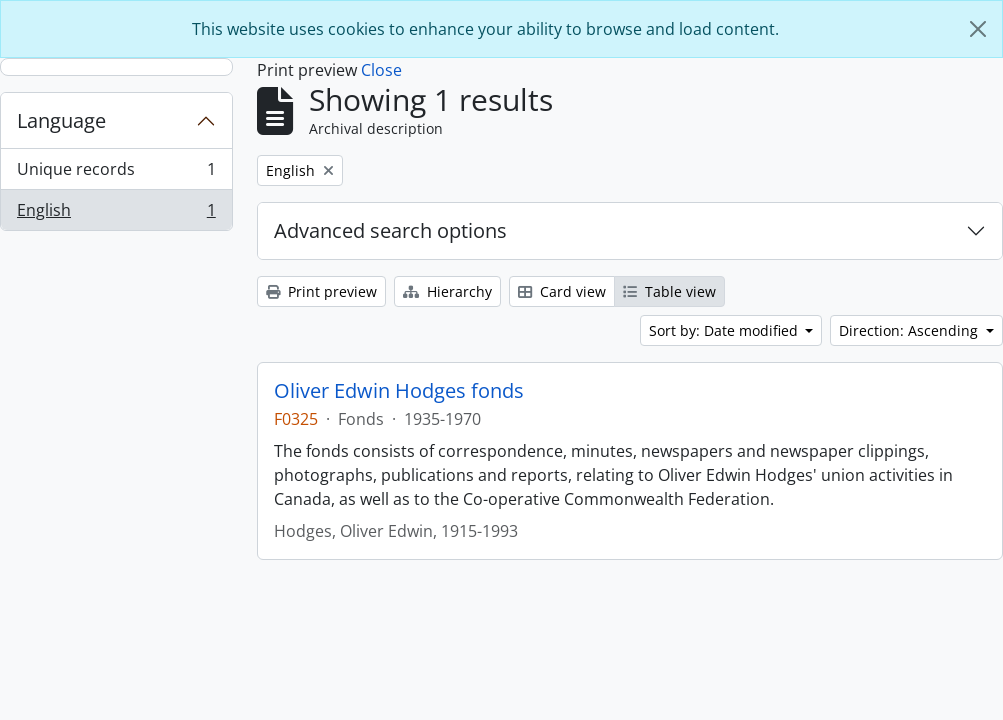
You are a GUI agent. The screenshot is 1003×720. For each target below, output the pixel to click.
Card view (562, 291)
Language (61, 120)
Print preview (321, 291)
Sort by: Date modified (725, 330)
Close (381, 70)
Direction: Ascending (910, 330)
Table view (669, 291)
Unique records (116, 173)
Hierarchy (447, 291)
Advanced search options (390, 230)
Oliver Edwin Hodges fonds (399, 391)
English (116, 214)
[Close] (978, 29)
